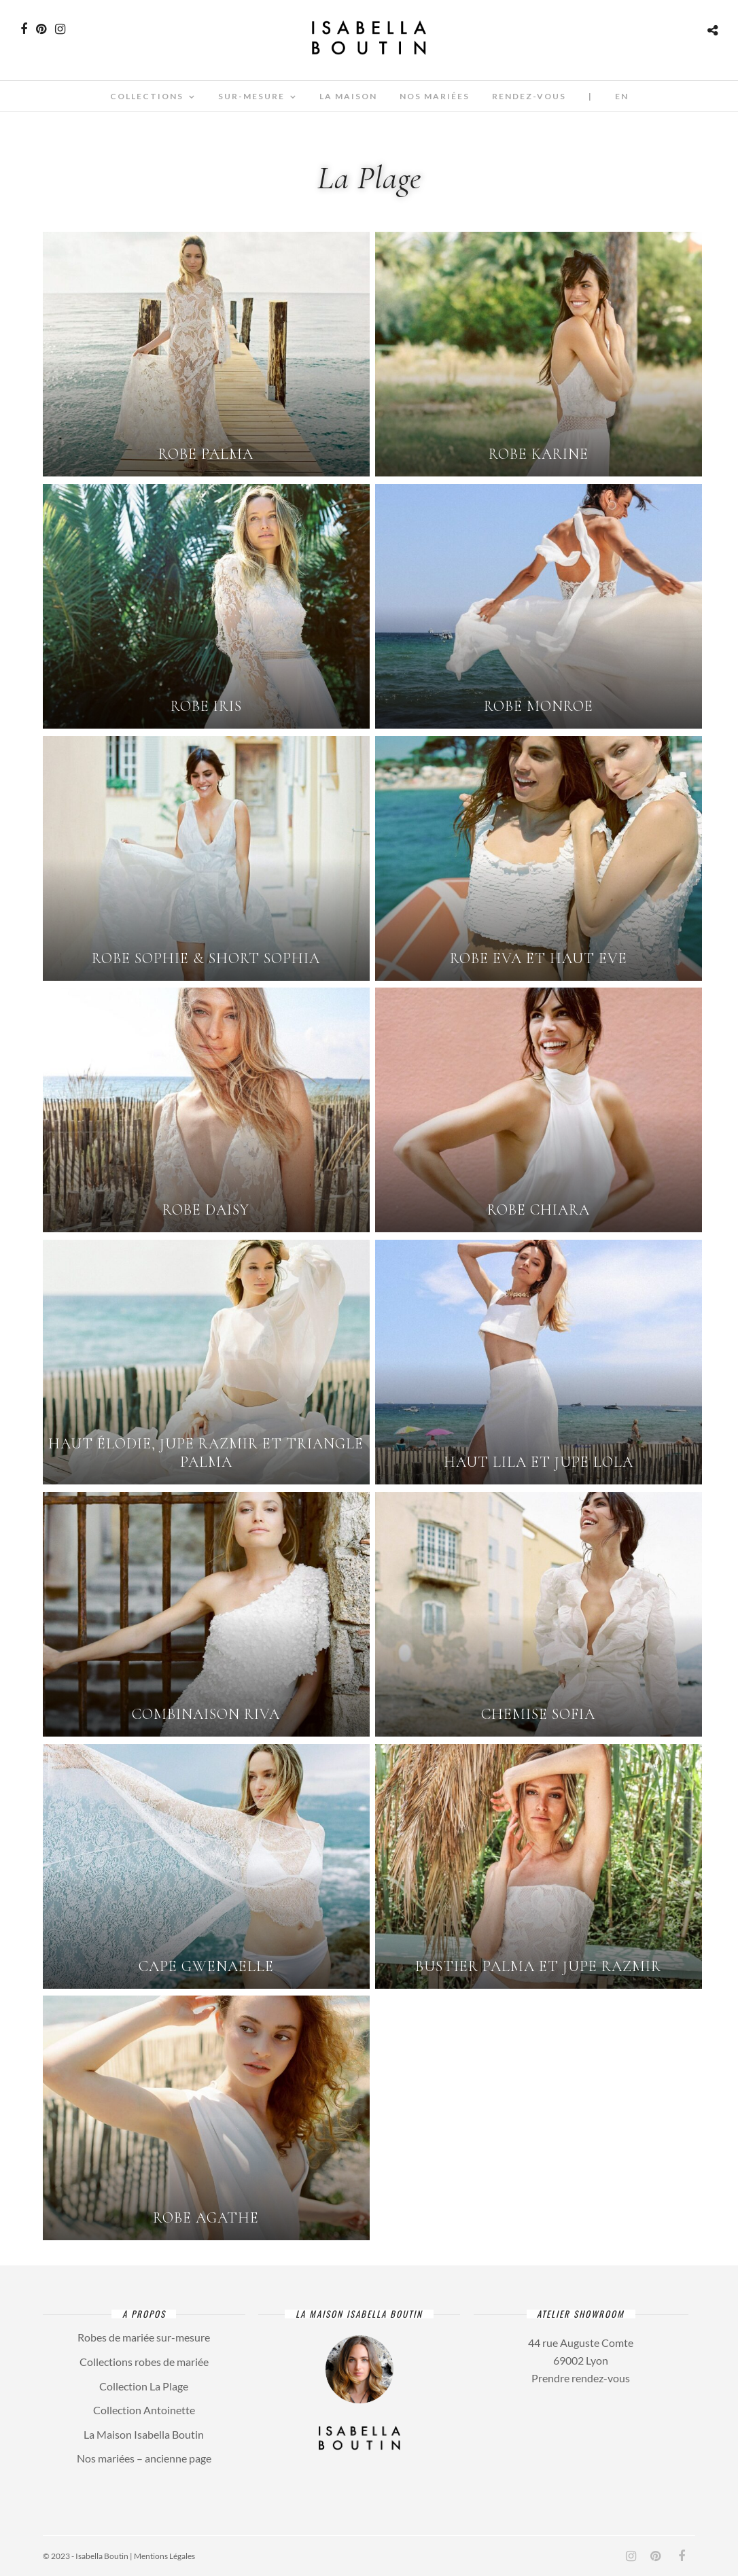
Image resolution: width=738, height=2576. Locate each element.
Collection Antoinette (144, 2409)
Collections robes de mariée (144, 2361)
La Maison (348, 96)
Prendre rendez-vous (580, 2377)
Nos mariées (435, 96)
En (622, 96)
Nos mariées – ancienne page (144, 2458)
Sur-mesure (251, 96)
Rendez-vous (529, 96)
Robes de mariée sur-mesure (143, 2337)
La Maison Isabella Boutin (144, 2434)
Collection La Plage (143, 2386)
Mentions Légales (164, 2556)
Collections (146, 96)
